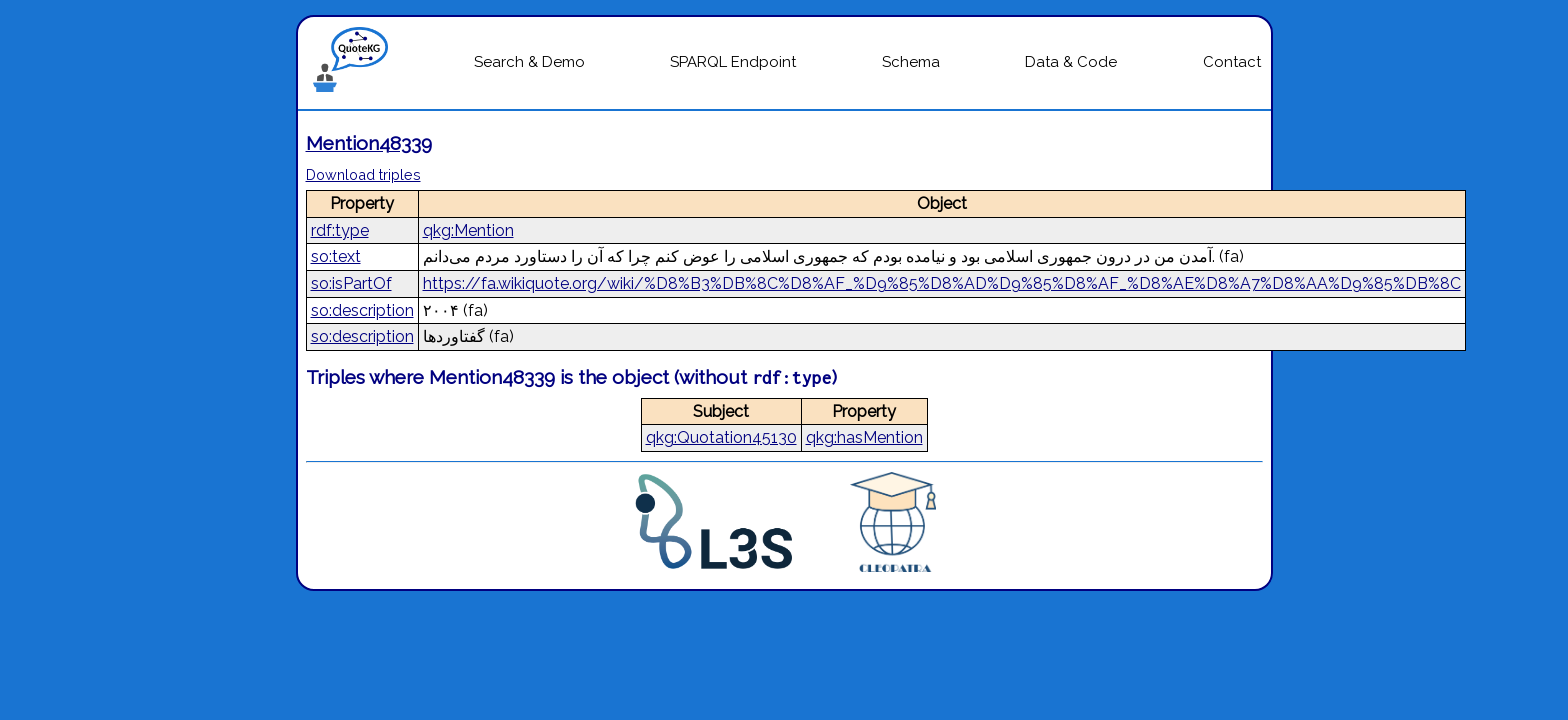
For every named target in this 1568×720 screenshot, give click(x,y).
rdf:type (340, 230)
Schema (911, 62)
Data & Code (1071, 62)
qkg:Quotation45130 (721, 437)
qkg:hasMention (864, 437)
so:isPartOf (351, 283)
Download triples (363, 174)
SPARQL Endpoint (733, 62)
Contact (1232, 62)
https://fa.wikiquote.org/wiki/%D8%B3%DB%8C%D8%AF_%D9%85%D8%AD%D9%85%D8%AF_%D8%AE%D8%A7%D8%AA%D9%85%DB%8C (942, 283)
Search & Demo (529, 62)
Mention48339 (369, 143)
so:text (336, 256)
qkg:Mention (468, 230)
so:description (362, 310)
